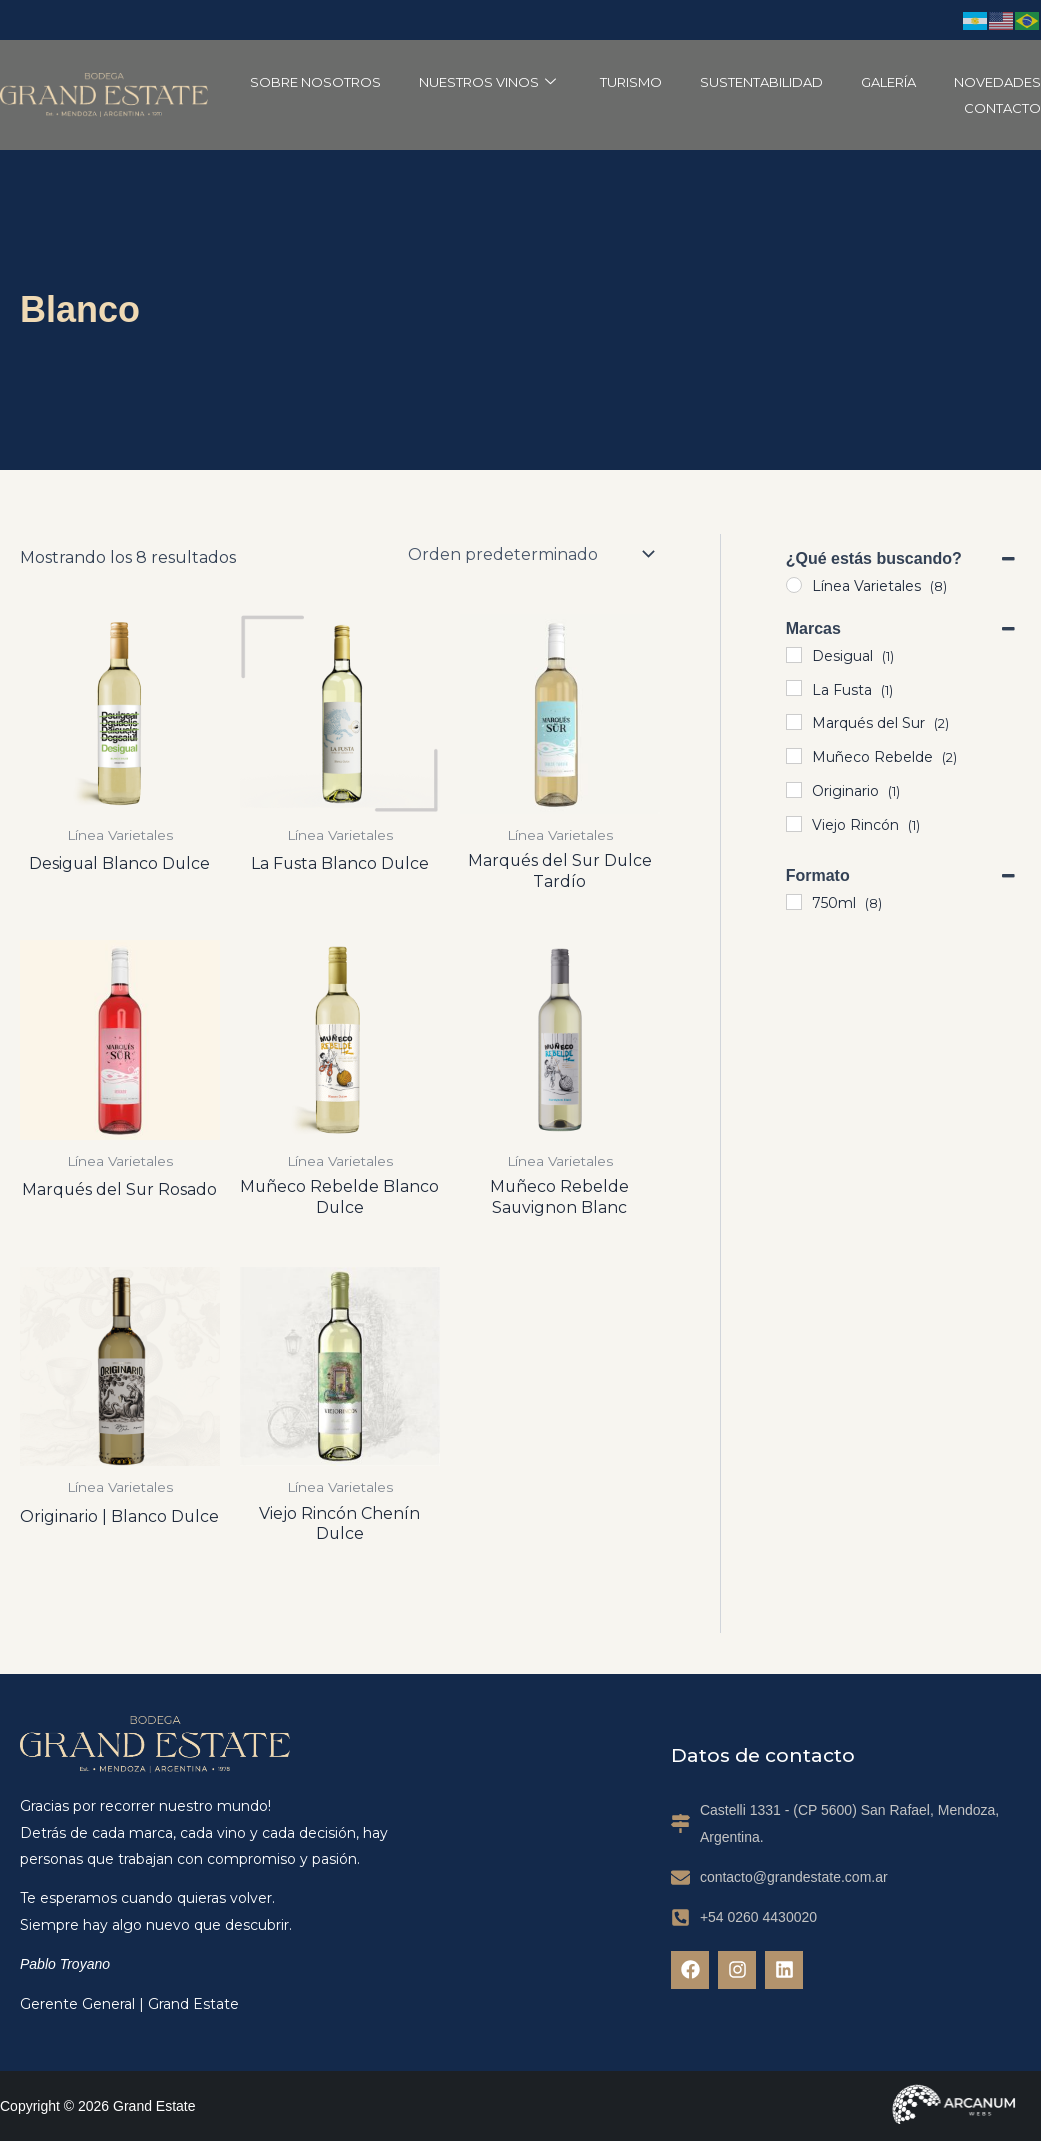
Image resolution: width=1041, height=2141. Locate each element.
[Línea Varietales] (794, 585)
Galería (888, 82)
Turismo (631, 82)
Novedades (997, 82)
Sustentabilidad (761, 82)
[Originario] (794, 790)
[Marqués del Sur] (794, 722)
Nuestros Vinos (487, 82)
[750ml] (794, 902)
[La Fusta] (794, 688)
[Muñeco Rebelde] (794, 756)
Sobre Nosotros (315, 82)
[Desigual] (794, 655)
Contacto (1002, 108)
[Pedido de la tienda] (530, 554)
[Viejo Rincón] (794, 824)
